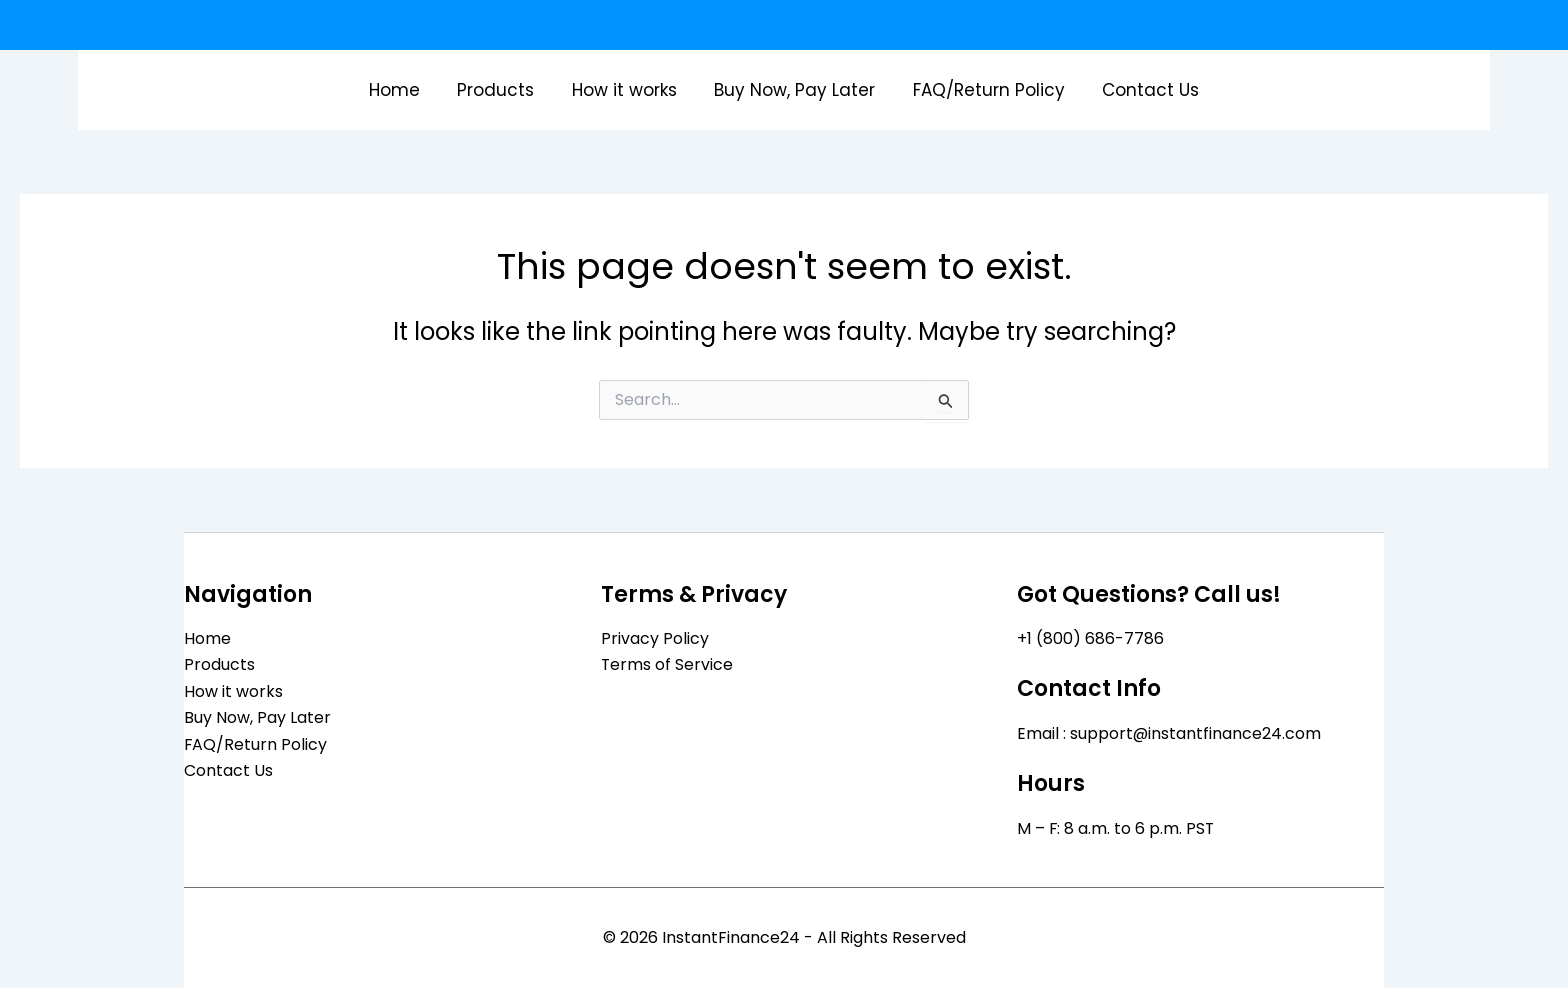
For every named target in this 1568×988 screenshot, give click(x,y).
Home (403, 90)
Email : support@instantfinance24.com (1169, 733)
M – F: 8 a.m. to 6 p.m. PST (1116, 828)
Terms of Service (667, 664)
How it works (626, 90)
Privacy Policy (655, 638)
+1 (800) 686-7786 (1090, 638)
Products (501, 90)
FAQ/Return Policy (984, 90)
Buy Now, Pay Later (793, 90)
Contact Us (1142, 90)
